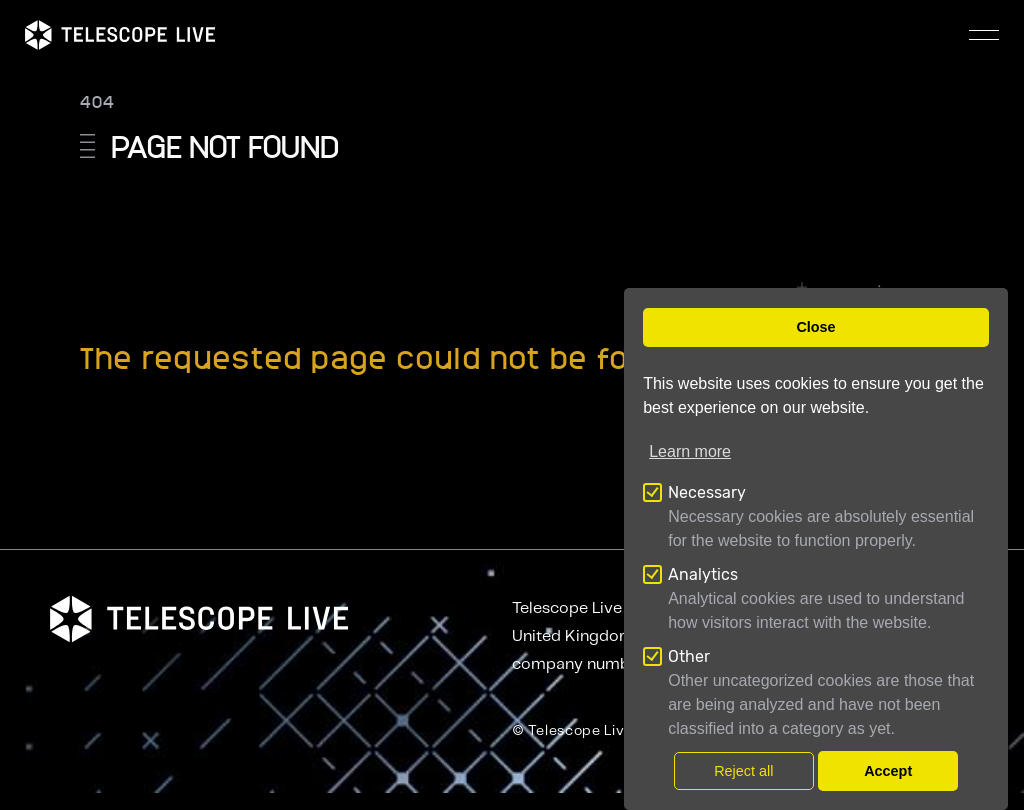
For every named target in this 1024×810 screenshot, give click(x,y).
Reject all (743, 771)
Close (815, 327)
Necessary (707, 492)
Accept (888, 771)
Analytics (703, 574)
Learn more (690, 451)
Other (689, 656)
